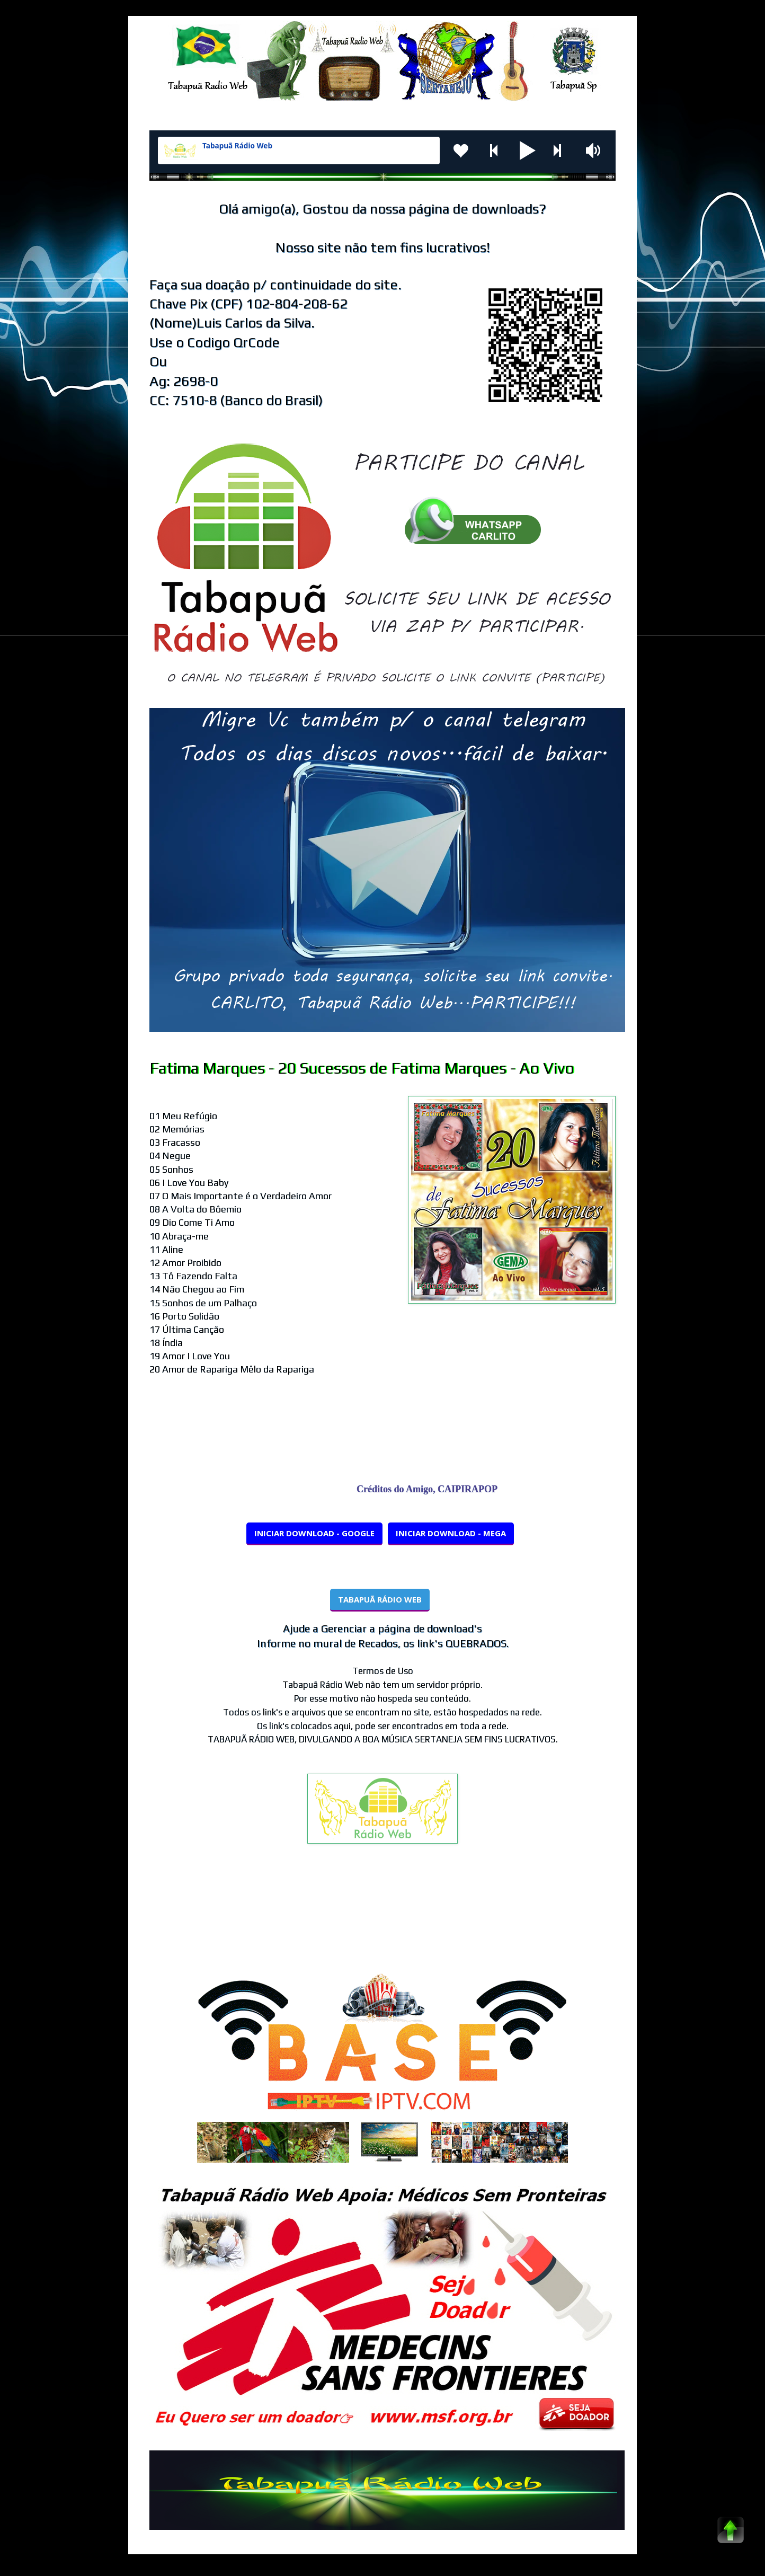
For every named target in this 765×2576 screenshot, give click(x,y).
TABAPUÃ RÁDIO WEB (380, 1599)
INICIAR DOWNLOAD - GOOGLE (314, 1533)
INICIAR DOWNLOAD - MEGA (451, 1533)
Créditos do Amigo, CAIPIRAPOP (434, 1489)
